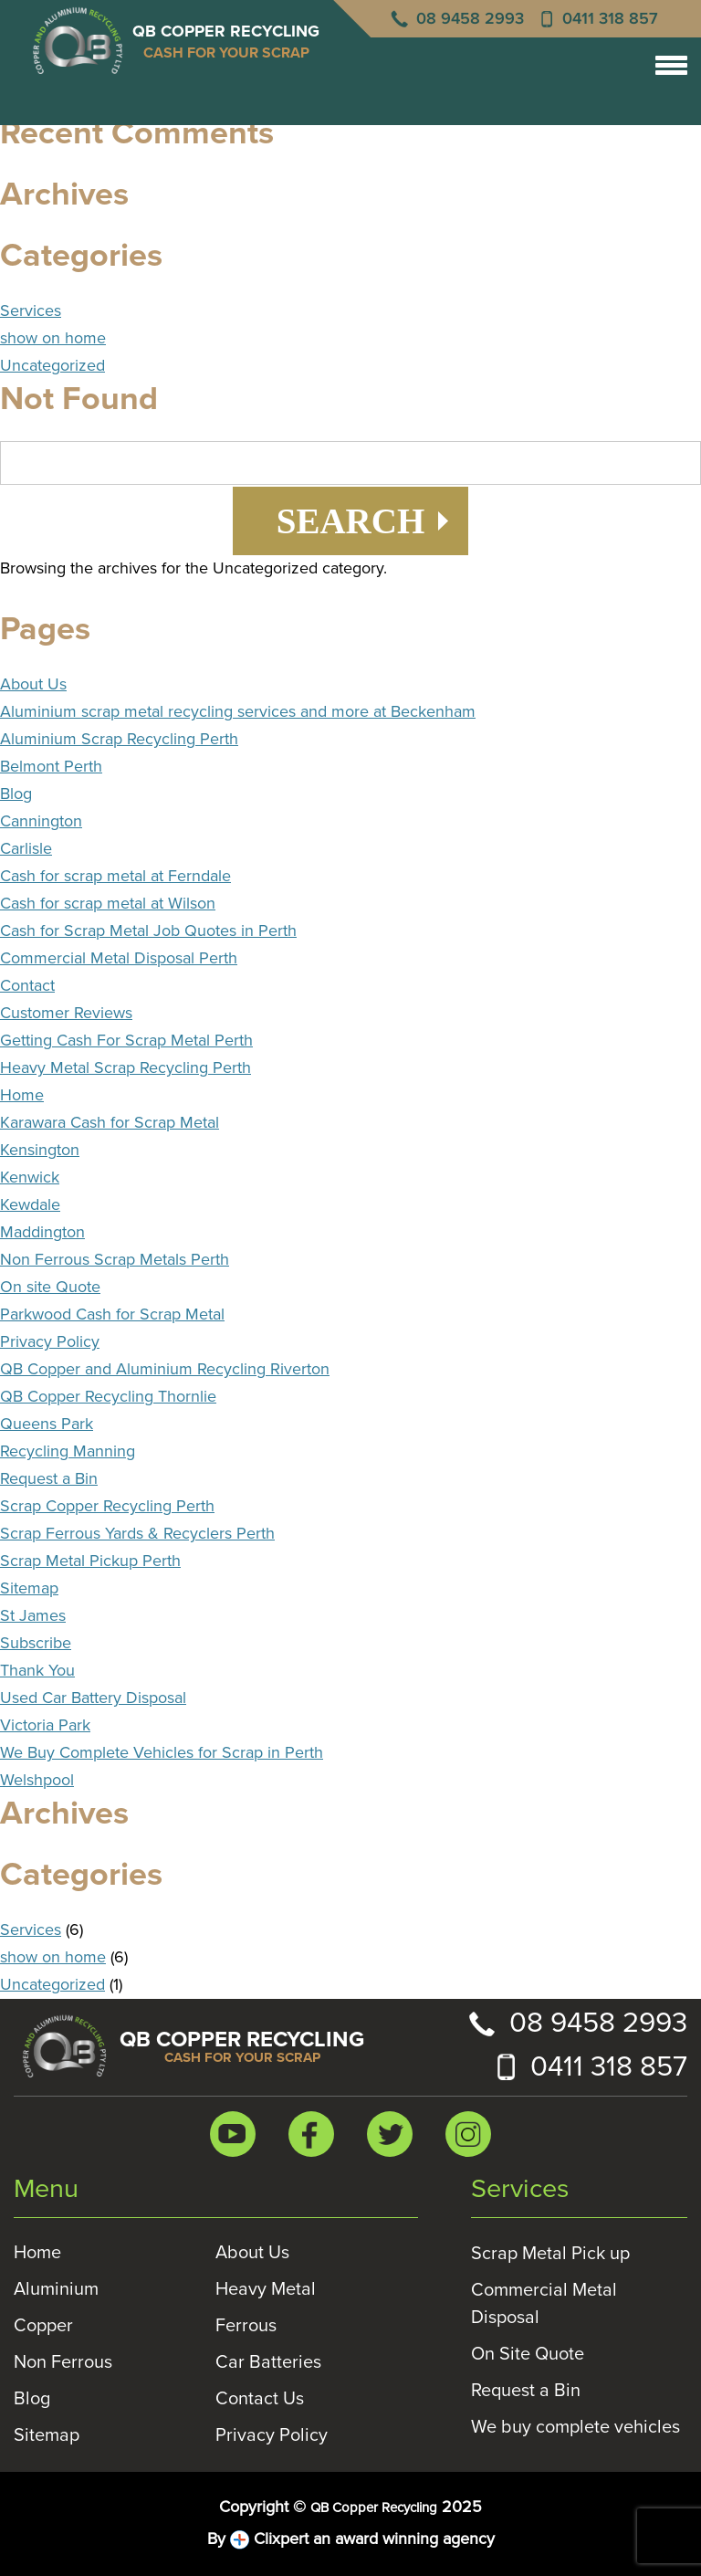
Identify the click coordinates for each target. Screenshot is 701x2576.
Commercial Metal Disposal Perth (118, 959)
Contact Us (259, 2399)
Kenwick (29, 1178)
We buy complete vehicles (575, 2427)
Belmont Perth (51, 767)
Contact (27, 986)
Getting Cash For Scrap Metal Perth (126, 1041)
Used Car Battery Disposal (93, 1698)
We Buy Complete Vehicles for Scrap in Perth (161, 1753)
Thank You (37, 1671)
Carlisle (26, 849)
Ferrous (246, 2326)
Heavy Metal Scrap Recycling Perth (125, 1068)
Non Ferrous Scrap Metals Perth (114, 1260)
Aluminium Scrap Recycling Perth (119, 739)
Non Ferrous (63, 2362)
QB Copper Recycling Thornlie (108, 1397)
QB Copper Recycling (373, 2508)
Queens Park (46, 1424)
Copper (43, 2326)
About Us (33, 685)
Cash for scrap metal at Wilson (107, 904)
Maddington (42, 1233)
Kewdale (30, 1205)
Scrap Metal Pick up (550, 2254)
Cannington (41, 822)
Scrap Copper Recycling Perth (107, 1506)
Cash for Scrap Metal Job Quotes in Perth (148, 931)
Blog (16, 794)
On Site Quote (527, 2354)
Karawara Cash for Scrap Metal (109, 1123)
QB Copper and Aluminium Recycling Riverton (165, 1370)
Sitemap (29, 1589)
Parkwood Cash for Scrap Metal (112, 1315)
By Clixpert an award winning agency (351, 2540)
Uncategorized (52, 366)
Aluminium (56, 2289)
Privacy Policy (49, 1342)
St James (33, 1616)
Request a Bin (49, 1479)
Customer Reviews (66, 1013)
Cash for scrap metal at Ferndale (115, 876)
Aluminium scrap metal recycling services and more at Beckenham (238, 712)
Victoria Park (45, 1726)
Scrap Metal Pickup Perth (90, 1561)
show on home (53, 339)
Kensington (39, 1150)
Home (22, 1096)
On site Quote (50, 1287)
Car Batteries (268, 2362)
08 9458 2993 (470, 18)
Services (30, 311)
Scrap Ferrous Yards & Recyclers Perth (137, 1534)
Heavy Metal (265, 2289)
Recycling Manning (67, 1452)
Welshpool (37, 1780)
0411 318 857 (610, 18)
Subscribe (35, 1643)
